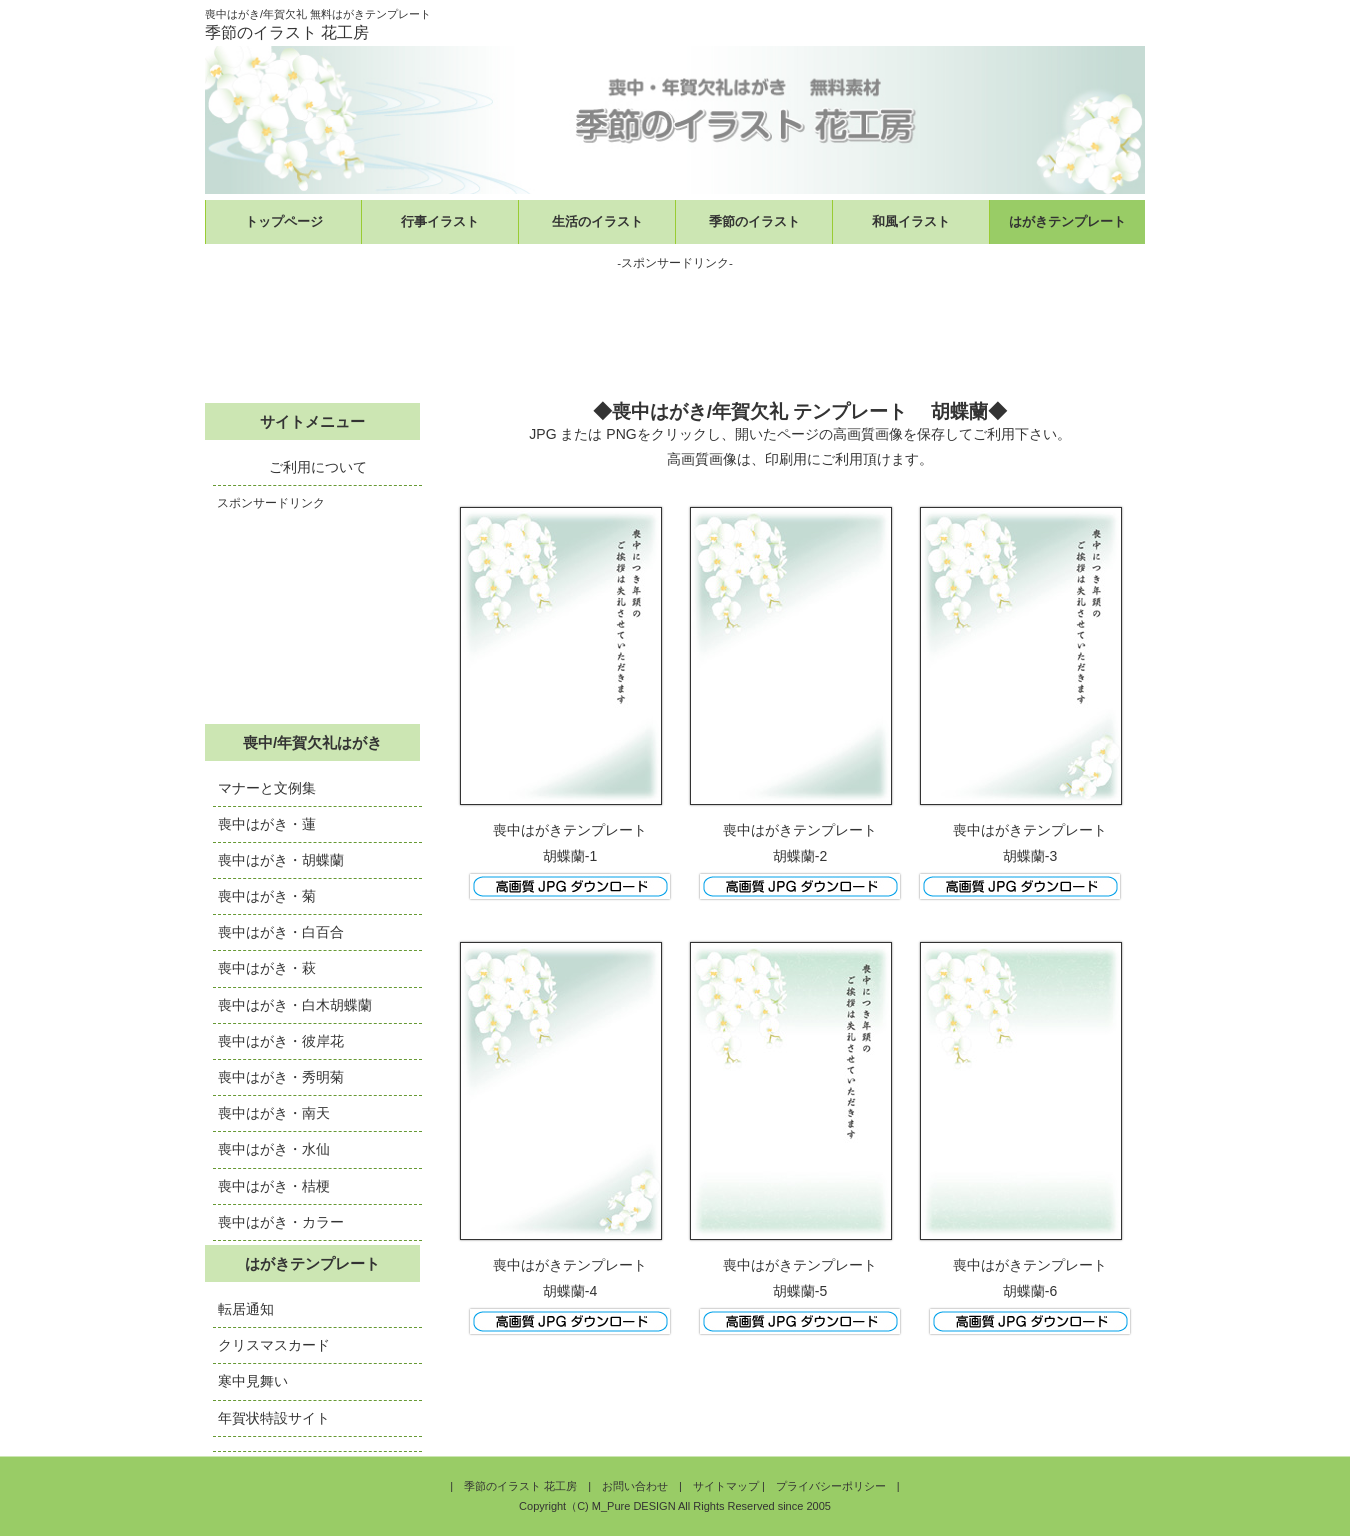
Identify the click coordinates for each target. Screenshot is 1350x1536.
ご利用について (318, 467)
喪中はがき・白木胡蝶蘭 (295, 1005)
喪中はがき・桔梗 (274, 1186)
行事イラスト (440, 221)
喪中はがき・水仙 (274, 1149)
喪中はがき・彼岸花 (281, 1041)
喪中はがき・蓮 (267, 824)
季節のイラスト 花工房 (520, 1486)
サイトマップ (726, 1486)
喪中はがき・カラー (281, 1222)
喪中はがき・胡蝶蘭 (281, 860)
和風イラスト (911, 221)
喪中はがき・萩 (267, 968)
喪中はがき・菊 (267, 896)
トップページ (284, 221)
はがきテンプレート (1067, 221)
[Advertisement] (675, 325)
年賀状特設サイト (274, 1418)
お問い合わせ (635, 1486)
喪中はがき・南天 (274, 1113)
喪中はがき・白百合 (281, 932)
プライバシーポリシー (831, 1486)
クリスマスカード (274, 1345)
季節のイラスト (754, 221)
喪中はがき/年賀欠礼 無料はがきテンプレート (318, 14)
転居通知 (246, 1309)
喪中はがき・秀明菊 (281, 1077)
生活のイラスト (597, 221)
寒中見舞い (253, 1381)
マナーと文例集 (267, 788)
